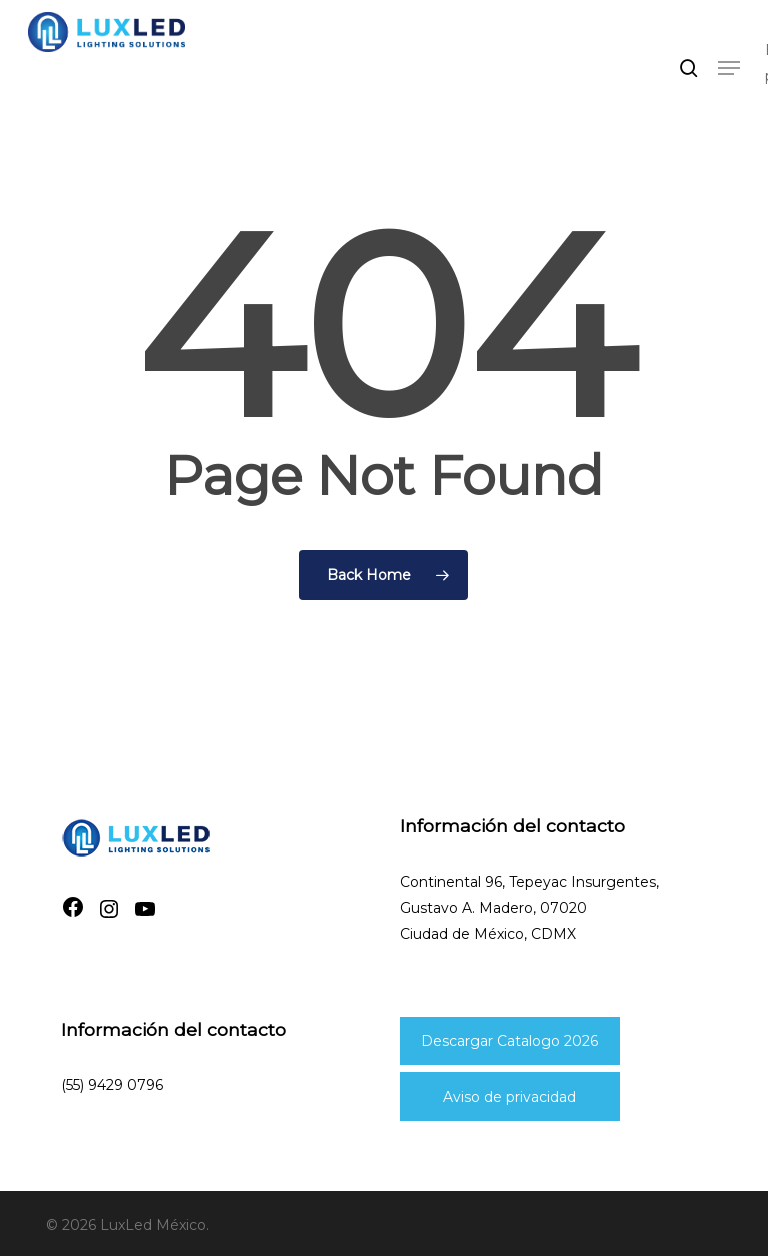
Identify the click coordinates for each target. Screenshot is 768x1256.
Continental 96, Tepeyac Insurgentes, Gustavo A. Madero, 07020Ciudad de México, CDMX (529, 908)
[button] (729, 68)
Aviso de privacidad (509, 1097)
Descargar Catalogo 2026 (509, 1041)
